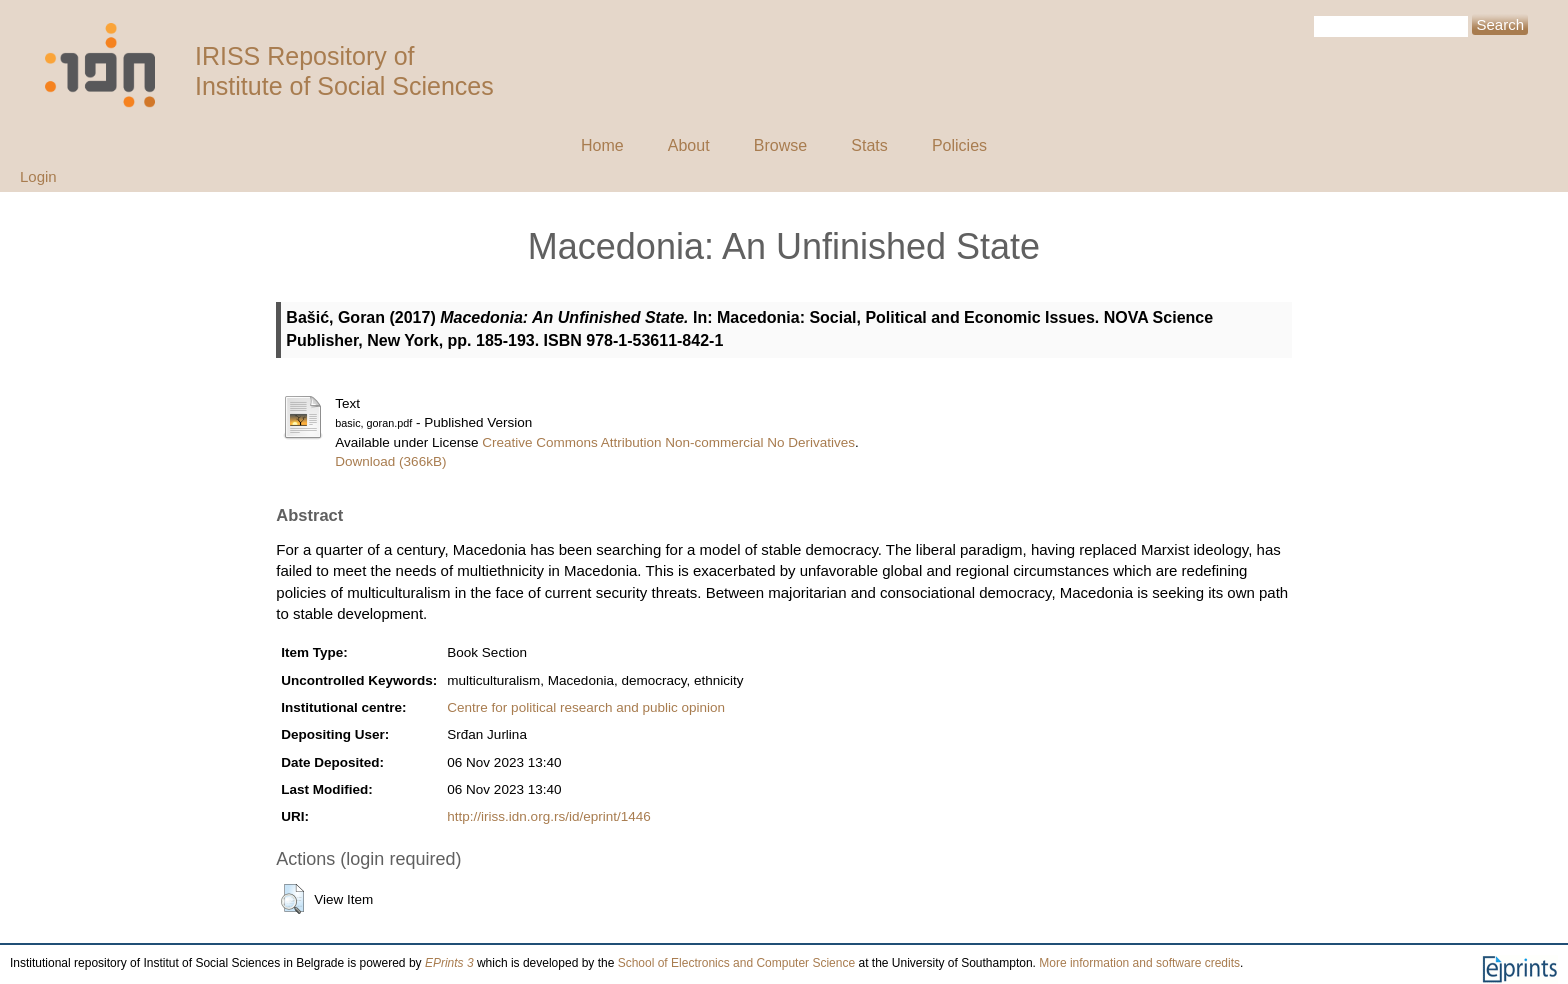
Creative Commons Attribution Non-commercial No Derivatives (668, 442)
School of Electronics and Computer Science (736, 963)
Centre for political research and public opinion (586, 707)
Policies (959, 145)
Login (38, 176)
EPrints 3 (449, 963)
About (689, 145)
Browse (780, 145)
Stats (869, 145)
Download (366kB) (390, 461)
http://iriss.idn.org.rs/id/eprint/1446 (548, 816)
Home (602, 145)
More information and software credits (1139, 963)
